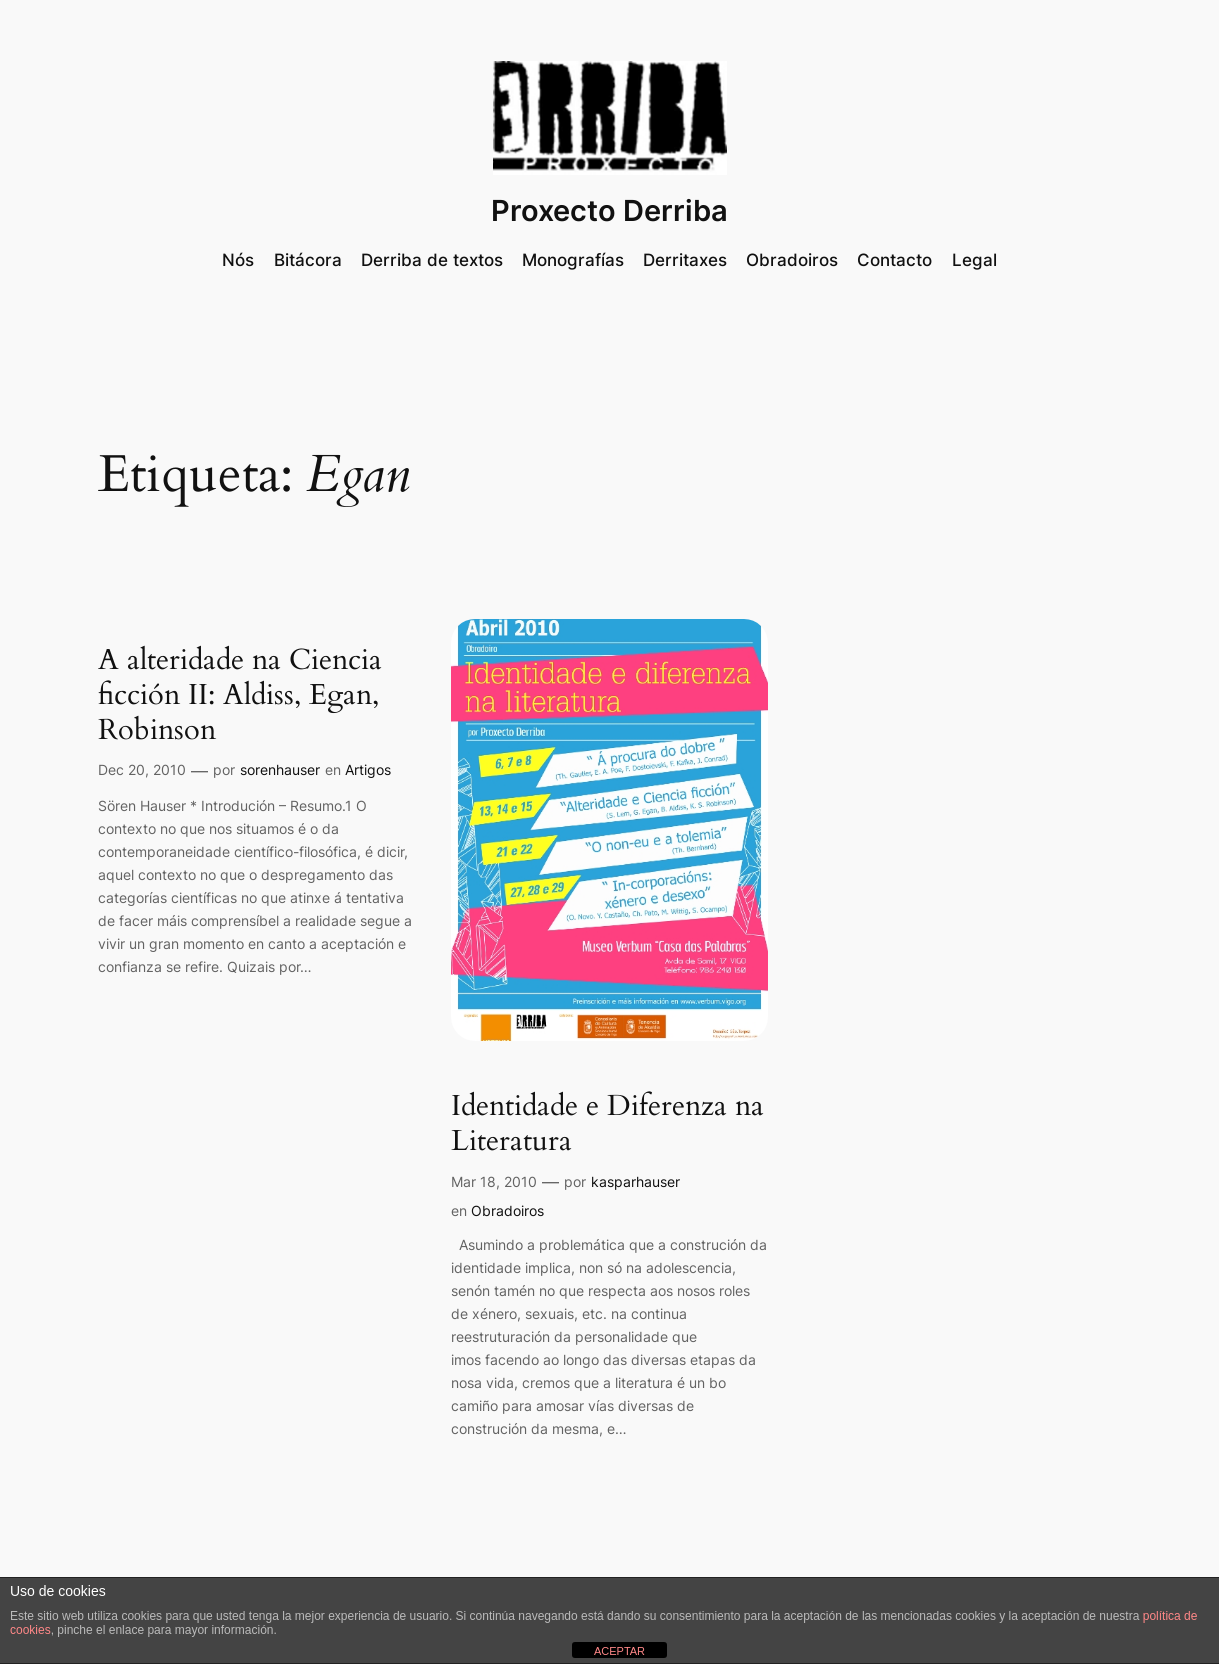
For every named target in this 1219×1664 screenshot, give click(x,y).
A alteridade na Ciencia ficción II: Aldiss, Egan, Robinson (240, 695)
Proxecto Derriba (609, 210)
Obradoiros (507, 1210)
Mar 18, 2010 (494, 1181)
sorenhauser (280, 769)
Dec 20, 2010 (142, 769)
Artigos (368, 769)
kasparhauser (635, 1181)
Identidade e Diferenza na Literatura (607, 1124)
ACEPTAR (619, 1651)
